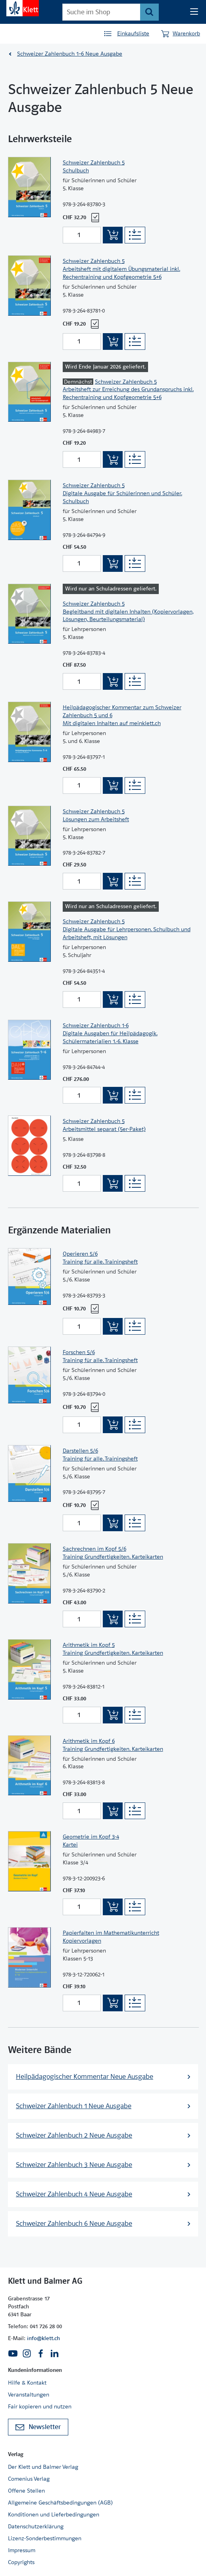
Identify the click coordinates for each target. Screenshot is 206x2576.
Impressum (21, 2550)
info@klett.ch (43, 2338)
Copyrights (21, 2562)
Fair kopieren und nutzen (39, 2406)
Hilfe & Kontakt (27, 2382)
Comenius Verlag (29, 2478)
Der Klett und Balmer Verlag (43, 2466)
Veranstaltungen (28, 2394)
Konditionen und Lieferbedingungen (53, 2514)
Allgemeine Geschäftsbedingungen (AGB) (60, 2502)
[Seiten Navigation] (194, 12)
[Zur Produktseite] (29, 198)
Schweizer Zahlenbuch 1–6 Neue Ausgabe (69, 53)
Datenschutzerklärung (36, 2526)
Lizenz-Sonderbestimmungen (44, 2538)
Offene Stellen (26, 2490)
